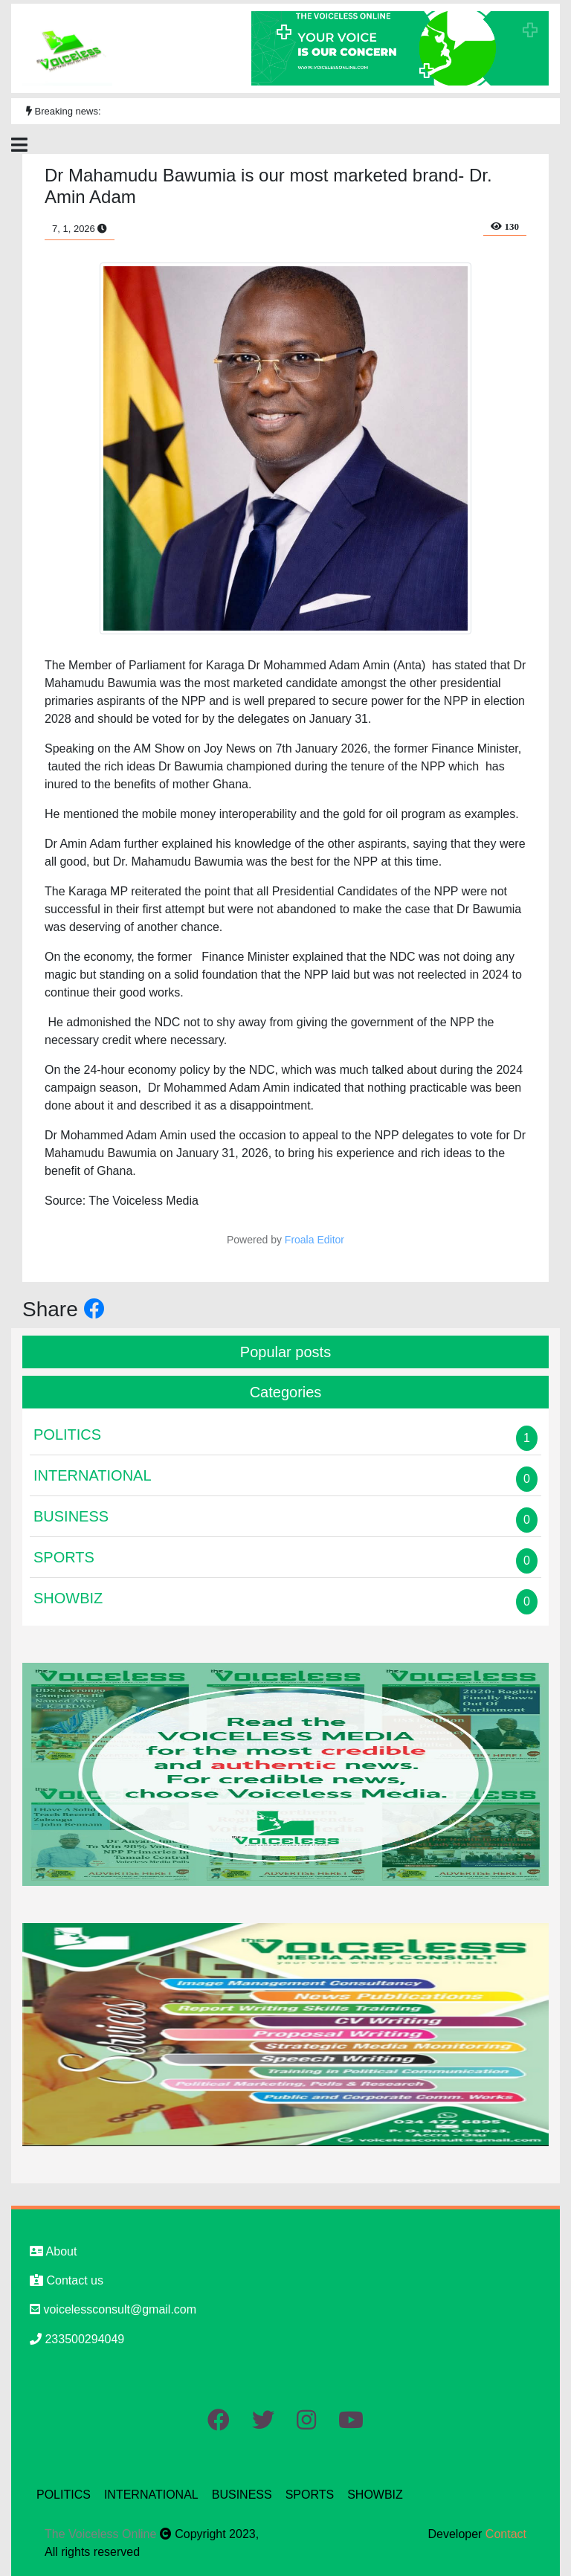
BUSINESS (242, 2494)
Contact (505, 2534)
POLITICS (63, 2494)
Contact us (66, 2280)
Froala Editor (314, 1240)
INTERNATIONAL (151, 2494)
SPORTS (310, 2494)
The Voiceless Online (102, 2534)
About (53, 2251)
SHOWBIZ (375, 2494)
